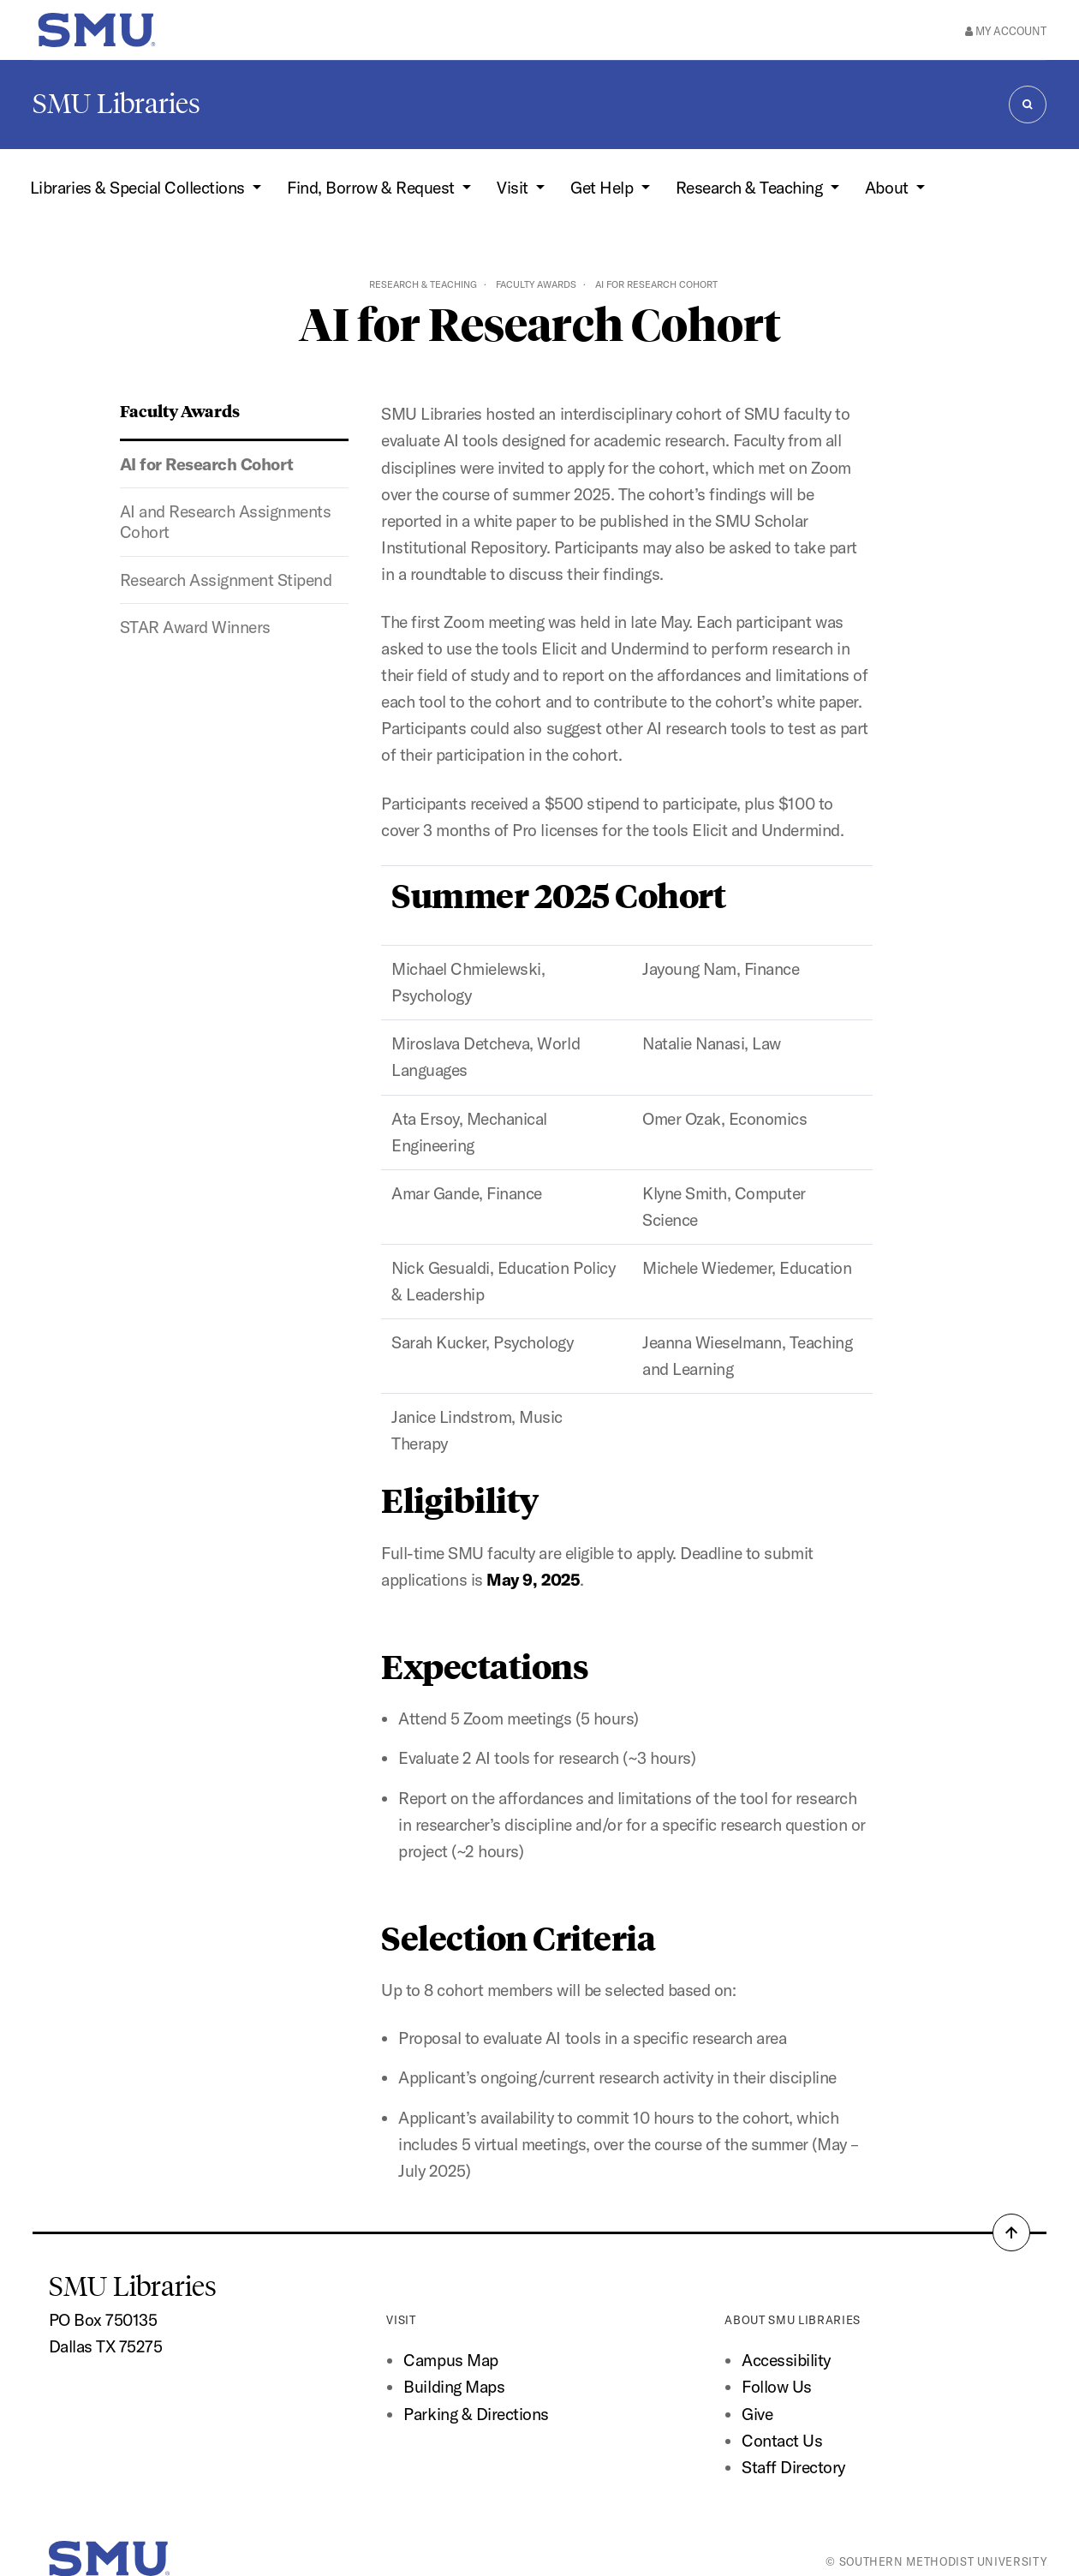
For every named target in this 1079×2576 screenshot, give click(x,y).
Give (757, 2414)
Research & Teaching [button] (751, 187)
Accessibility (786, 2360)
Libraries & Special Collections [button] (139, 187)
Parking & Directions (475, 2414)
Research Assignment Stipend (226, 580)
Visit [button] (514, 187)
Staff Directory (793, 2467)
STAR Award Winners (195, 627)
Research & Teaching (423, 284)
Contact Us (782, 2440)
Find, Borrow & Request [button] (372, 187)
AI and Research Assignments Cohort (225, 521)
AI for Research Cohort (207, 464)
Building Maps (453, 2386)
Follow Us (777, 2386)
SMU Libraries (116, 104)
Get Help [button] (603, 187)
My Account (1005, 31)
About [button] (888, 187)
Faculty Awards (536, 284)
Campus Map (450, 2360)
